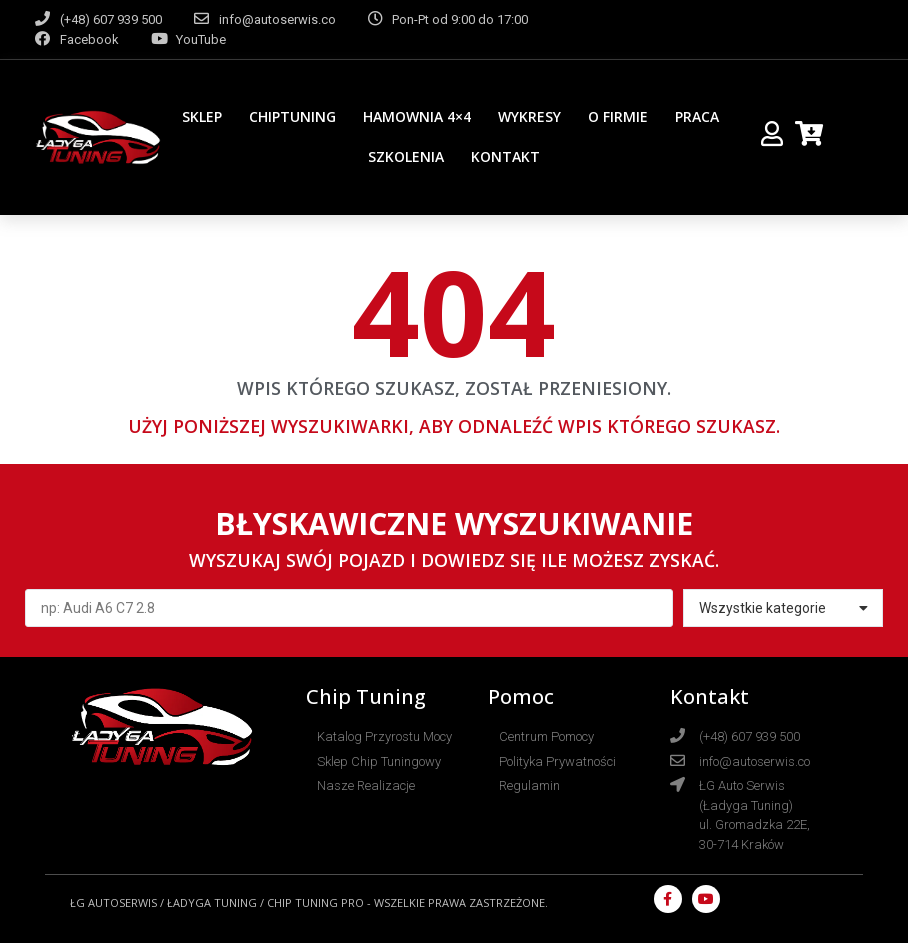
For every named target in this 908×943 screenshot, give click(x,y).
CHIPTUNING (292, 116)
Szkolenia (406, 156)
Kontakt (505, 156)
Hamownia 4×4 (417, 116)
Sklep (202, 116)
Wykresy (529, 116)
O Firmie (618, 116)
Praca (697, 116)
